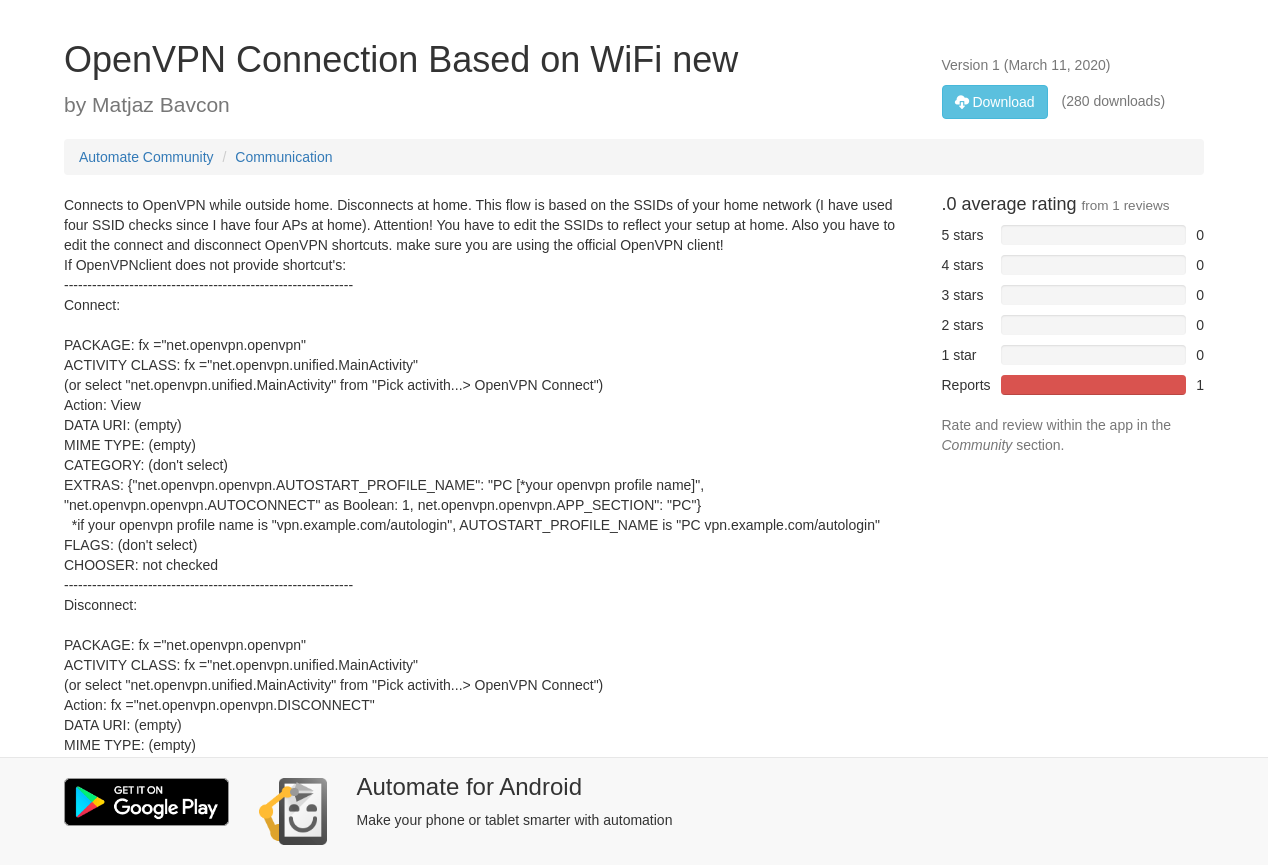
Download (995, 102)
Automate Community (146, 157)
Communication (283, 157)
